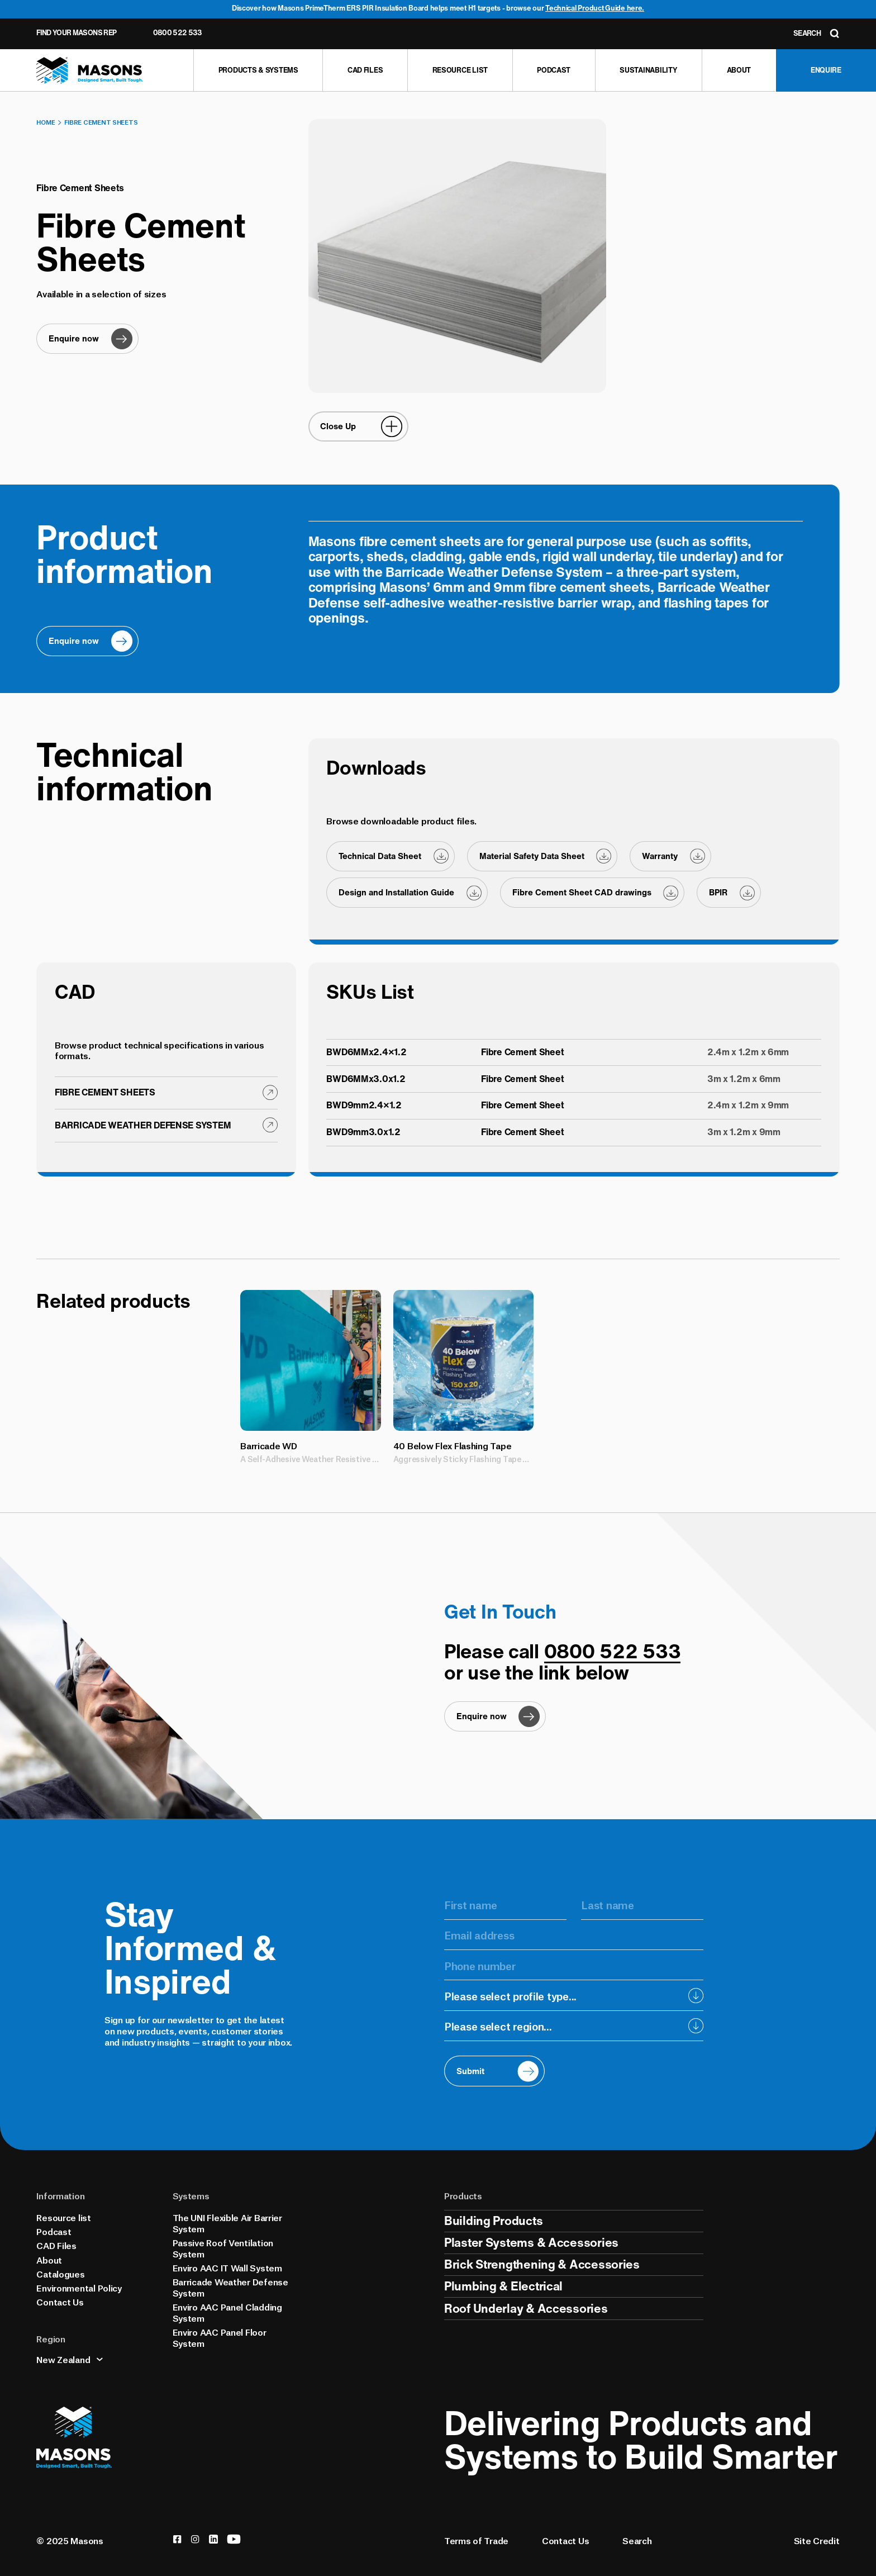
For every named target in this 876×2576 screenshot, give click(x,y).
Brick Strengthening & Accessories (542, 2264)
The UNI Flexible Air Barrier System (227, 2222)
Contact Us (59, 2301)
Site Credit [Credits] (817, 2540)
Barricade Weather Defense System (230, 2286)
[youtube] (234, 2539)
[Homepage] (89, 70)
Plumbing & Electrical (503, 2286)
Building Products (493, 2220)
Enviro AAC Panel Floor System (219, 2337)
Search (636, 2540)
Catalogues (60, 2273)
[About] (738, 70)
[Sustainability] (648, 70)
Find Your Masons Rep (76, 33)
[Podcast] (553, 70)
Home (45, 122)
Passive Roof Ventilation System (223, 2247)
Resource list (63, 2217)
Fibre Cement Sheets (101, 122)
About (49, 2259)
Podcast (53, 2231)
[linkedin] (213, 2539)
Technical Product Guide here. (594, 8)
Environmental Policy (79, 2287)
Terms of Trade (476, 2540)
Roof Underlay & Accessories (526, 2308)
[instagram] (195, 2539)
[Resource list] (459, 70)
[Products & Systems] (257, 70)
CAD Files (56, 2245)
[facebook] (177, 2539)
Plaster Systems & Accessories (531, 2242)
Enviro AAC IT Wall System (227, 2267)
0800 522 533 (177, 33)
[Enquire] (825, 70)
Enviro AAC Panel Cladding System (227, 2311)
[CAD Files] (364, 70)
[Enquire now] (87, 339)
